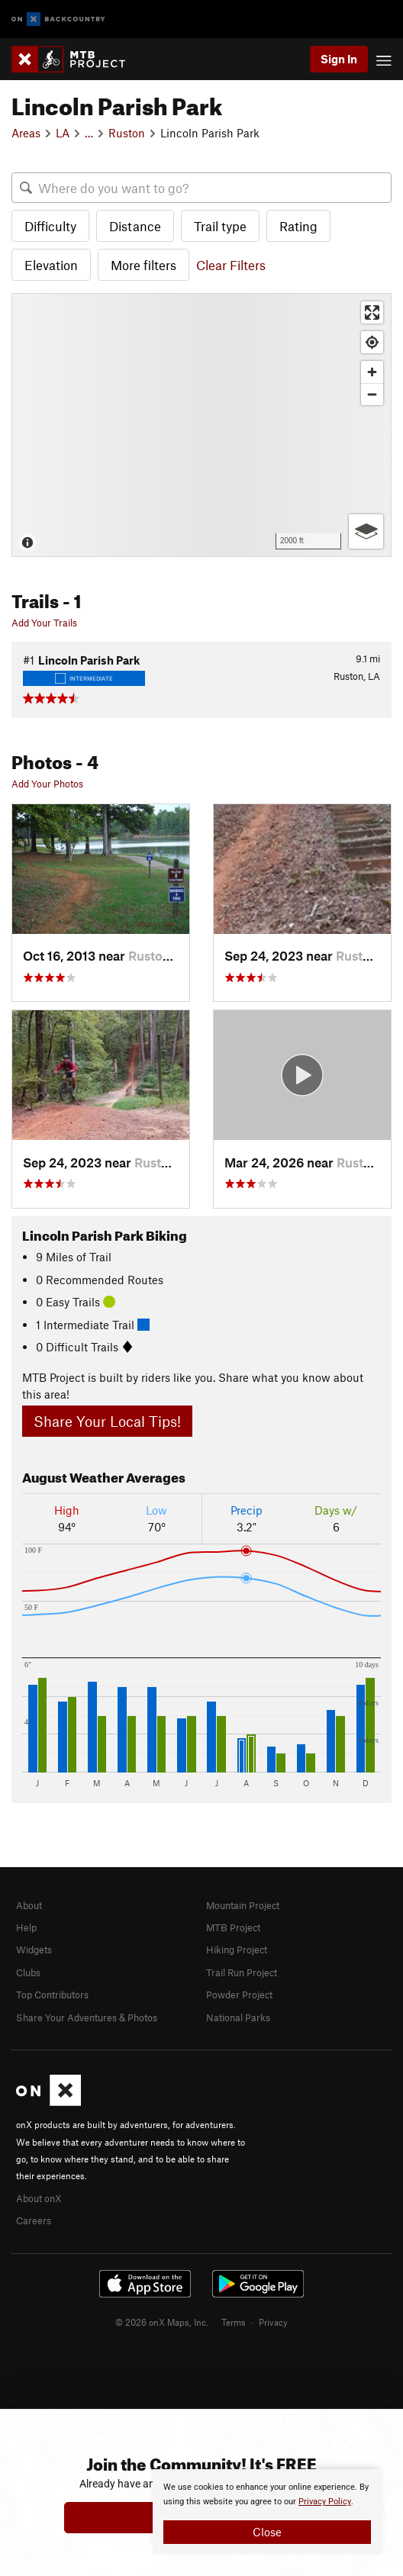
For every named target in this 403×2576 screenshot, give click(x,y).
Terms (233, 2322)
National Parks (238, 2017)
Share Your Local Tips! (107, 1421)
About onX (39, 2198)
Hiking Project (236, 1949)
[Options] (366, 531)
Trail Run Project (241, 1972)
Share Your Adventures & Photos (86, 2017)
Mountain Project (242, 1905)
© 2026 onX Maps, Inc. (161, 2322)
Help (26, 1927)
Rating (298, 225)
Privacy (273, 2322)
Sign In (339, 59)
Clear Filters (231, 264)
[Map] (201, 424)
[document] (267, 2512)
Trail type (220, 225)
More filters (143, 264)
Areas (25, 133)
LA (62, 133)
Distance (135, 225)
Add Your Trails (44, 623)
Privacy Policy (324, 2502)
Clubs (28, 1972)
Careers (33, 2220)
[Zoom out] (372, 394)
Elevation (51, 264)
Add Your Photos (47, 784)
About (29, 1905)
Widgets (34, 1949)
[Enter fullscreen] (372, 312)
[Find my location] (372, 342)
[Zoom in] (372, 372)
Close (267, 2532)
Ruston (126, 133)
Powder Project (239, 1994)
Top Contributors (52, 1994)
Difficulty (50, 225)
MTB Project (233, 1927)
